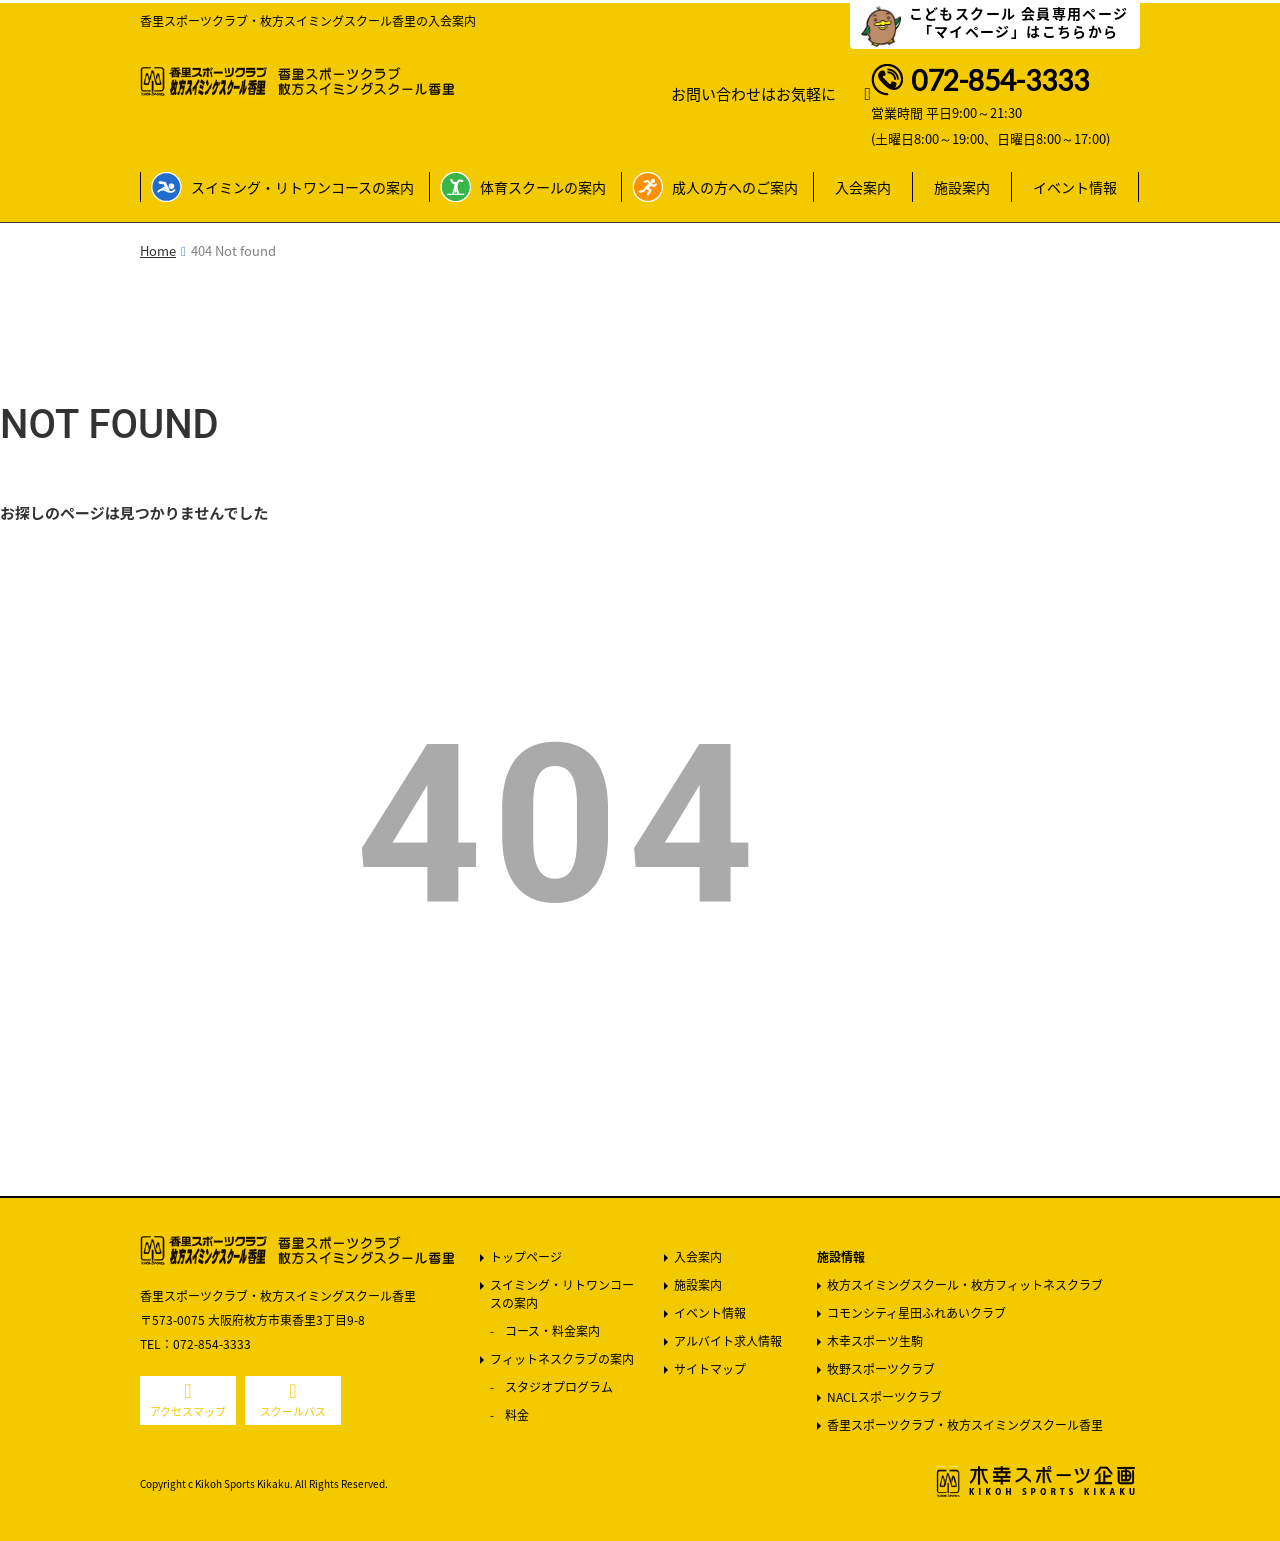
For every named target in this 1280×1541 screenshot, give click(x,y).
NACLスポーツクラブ (884, 1397)
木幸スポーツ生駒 (875, 1341)
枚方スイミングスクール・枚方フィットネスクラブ (965, 1285)
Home (158, 250)
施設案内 (962, 187)
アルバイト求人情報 (728, 1341)
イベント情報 (1075, 187)
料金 (517, 1415)
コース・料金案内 (552, 1331)
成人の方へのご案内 (735, 187)
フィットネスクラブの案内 (562, 1359)
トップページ (526, 1257)
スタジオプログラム (559, 1387)
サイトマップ (710, 1369)
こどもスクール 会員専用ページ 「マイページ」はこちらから (1019, 22)
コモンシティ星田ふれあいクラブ (916, 1313)
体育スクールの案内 (543, 187)
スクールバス (293, 1411)
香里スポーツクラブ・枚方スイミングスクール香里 (965, 1425)
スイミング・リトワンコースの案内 (302, 187)
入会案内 (863, 187)
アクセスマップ (188, 1411)
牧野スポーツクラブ (881, 1369)
